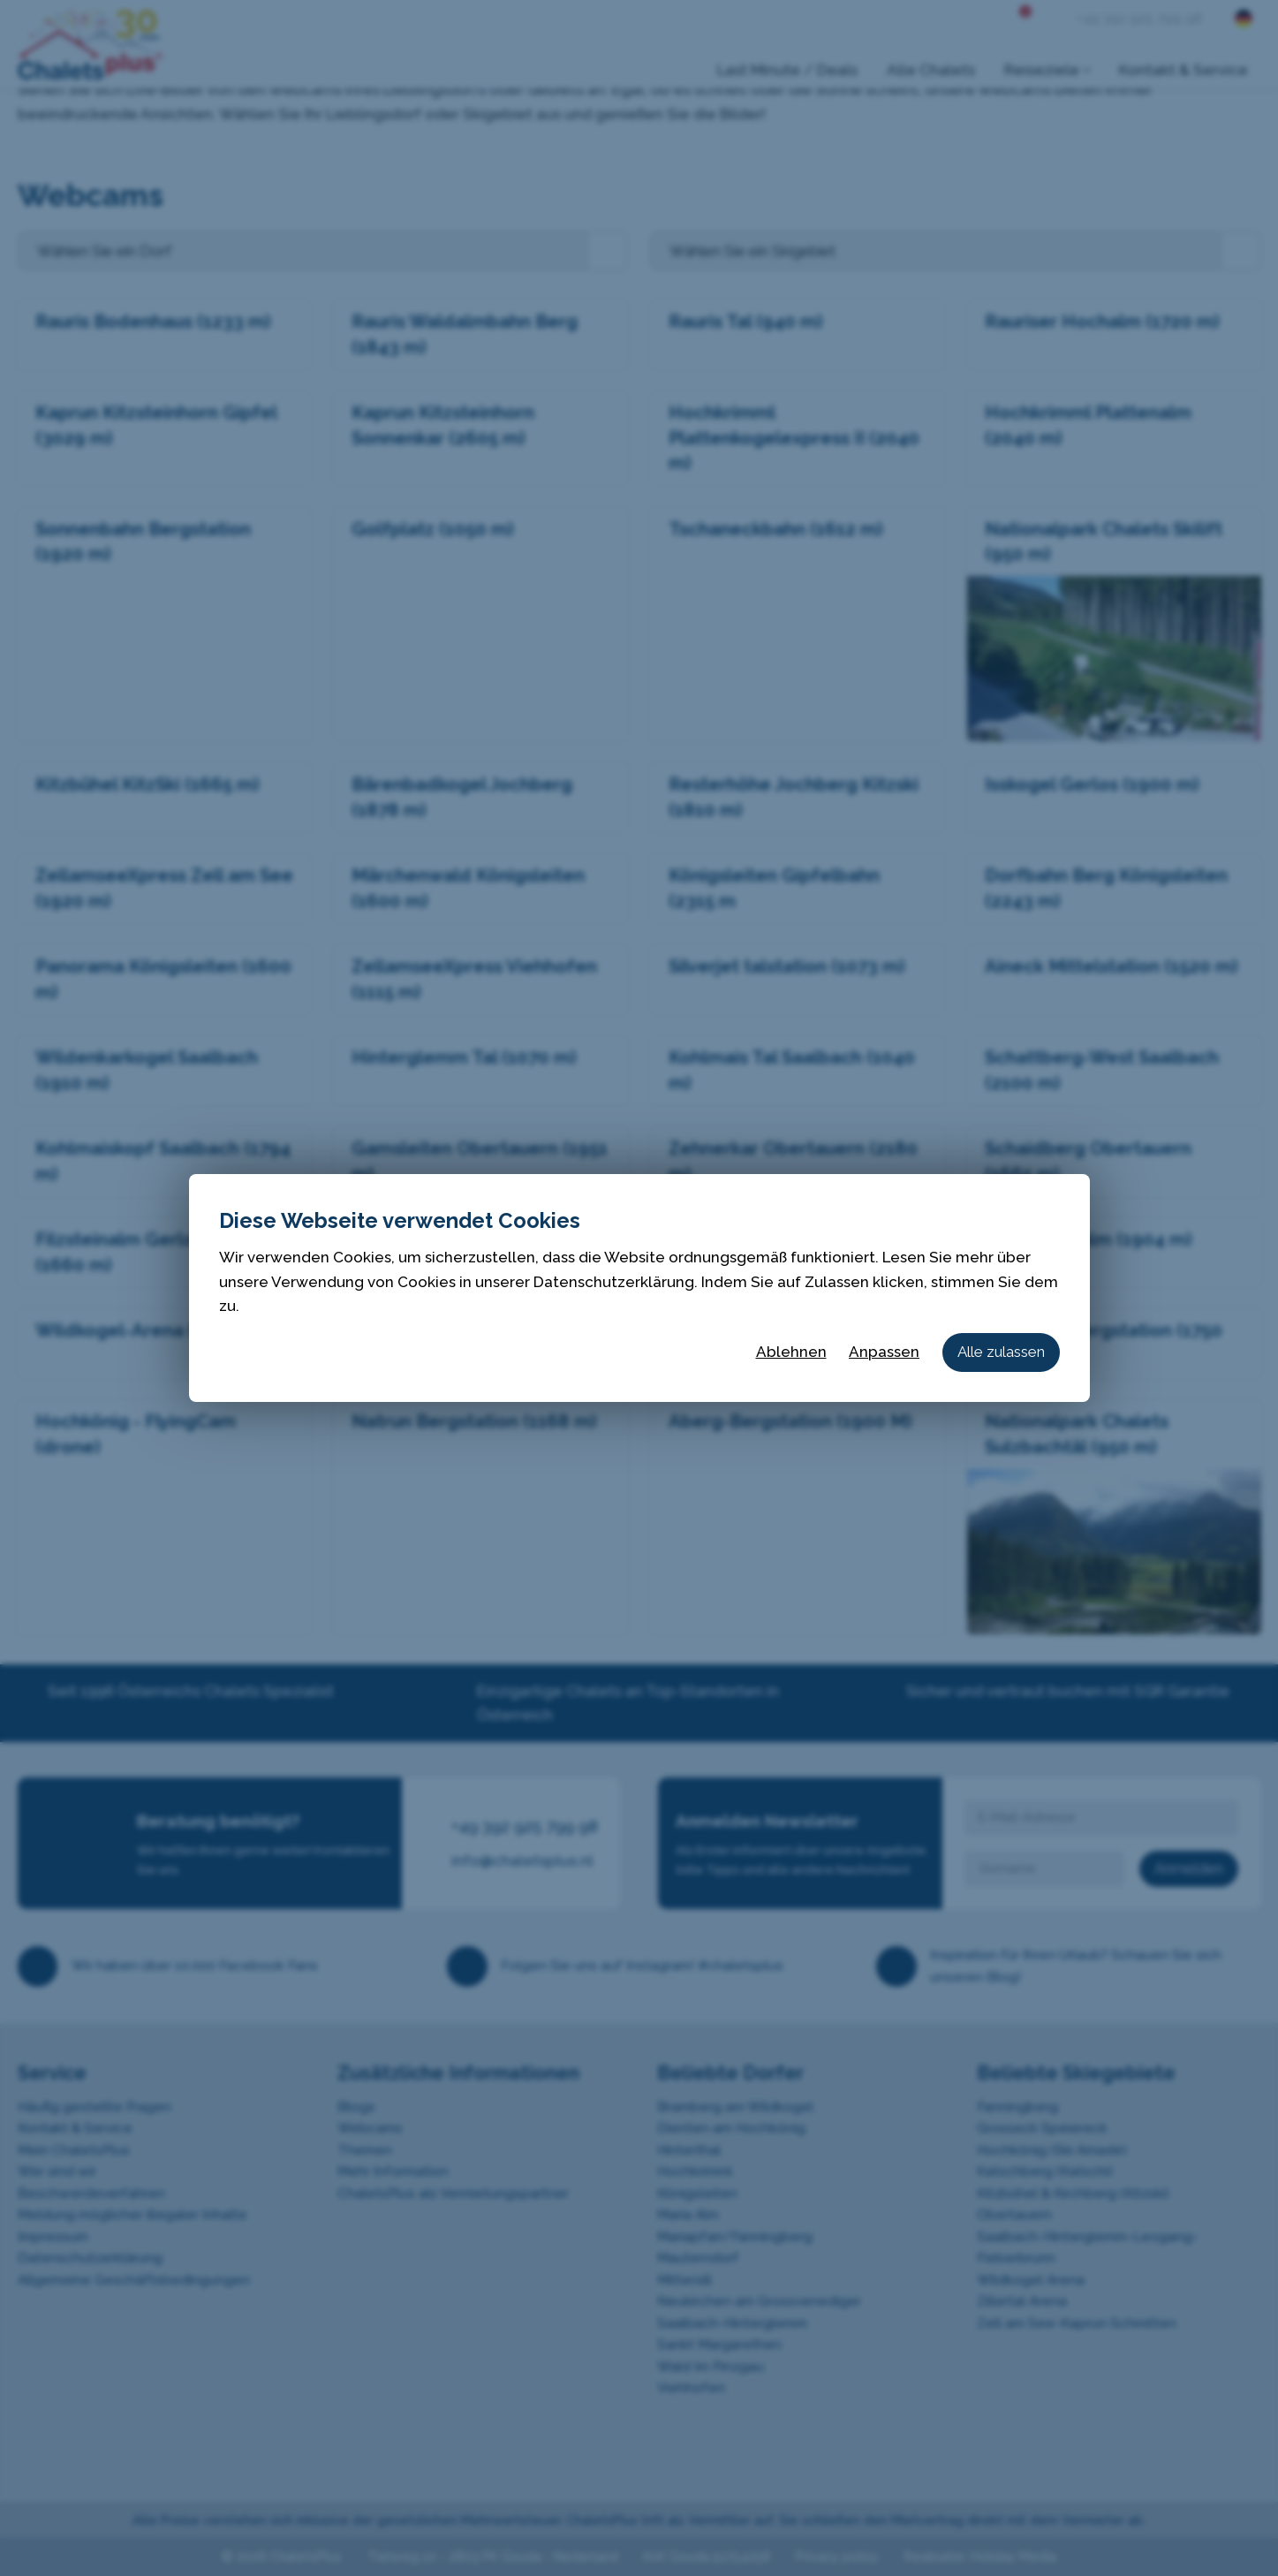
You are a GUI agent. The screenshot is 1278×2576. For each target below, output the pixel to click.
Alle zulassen (1001, 1351)
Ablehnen (791, 1351)
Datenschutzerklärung (613, 1282)
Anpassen (884, 1351)
